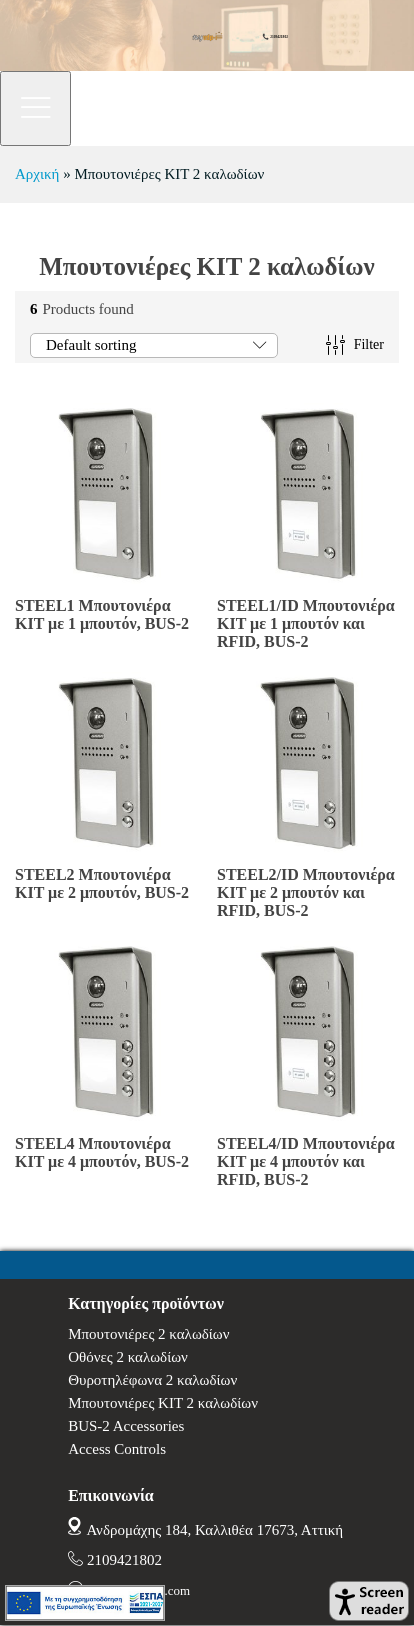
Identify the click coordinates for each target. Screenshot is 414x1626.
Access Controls (117, 1449)
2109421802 (124, 1560)
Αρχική (37, 174)
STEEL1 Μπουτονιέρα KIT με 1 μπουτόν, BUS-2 (102, 614)
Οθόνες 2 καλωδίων (128, 1357)
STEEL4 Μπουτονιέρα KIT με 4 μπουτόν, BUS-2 (102, 1152)
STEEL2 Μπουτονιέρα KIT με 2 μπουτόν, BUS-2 (102, 883)
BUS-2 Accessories (126, 1426)
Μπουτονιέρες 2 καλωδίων (148, 1334)
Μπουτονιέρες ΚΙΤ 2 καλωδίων (163, 1403)
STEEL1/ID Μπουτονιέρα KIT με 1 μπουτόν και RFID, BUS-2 (306, 623)
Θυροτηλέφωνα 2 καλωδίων (152, 1380)
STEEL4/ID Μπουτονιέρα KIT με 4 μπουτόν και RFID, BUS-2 (306, 1161)
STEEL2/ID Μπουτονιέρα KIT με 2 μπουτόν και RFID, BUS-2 (306, 892)
